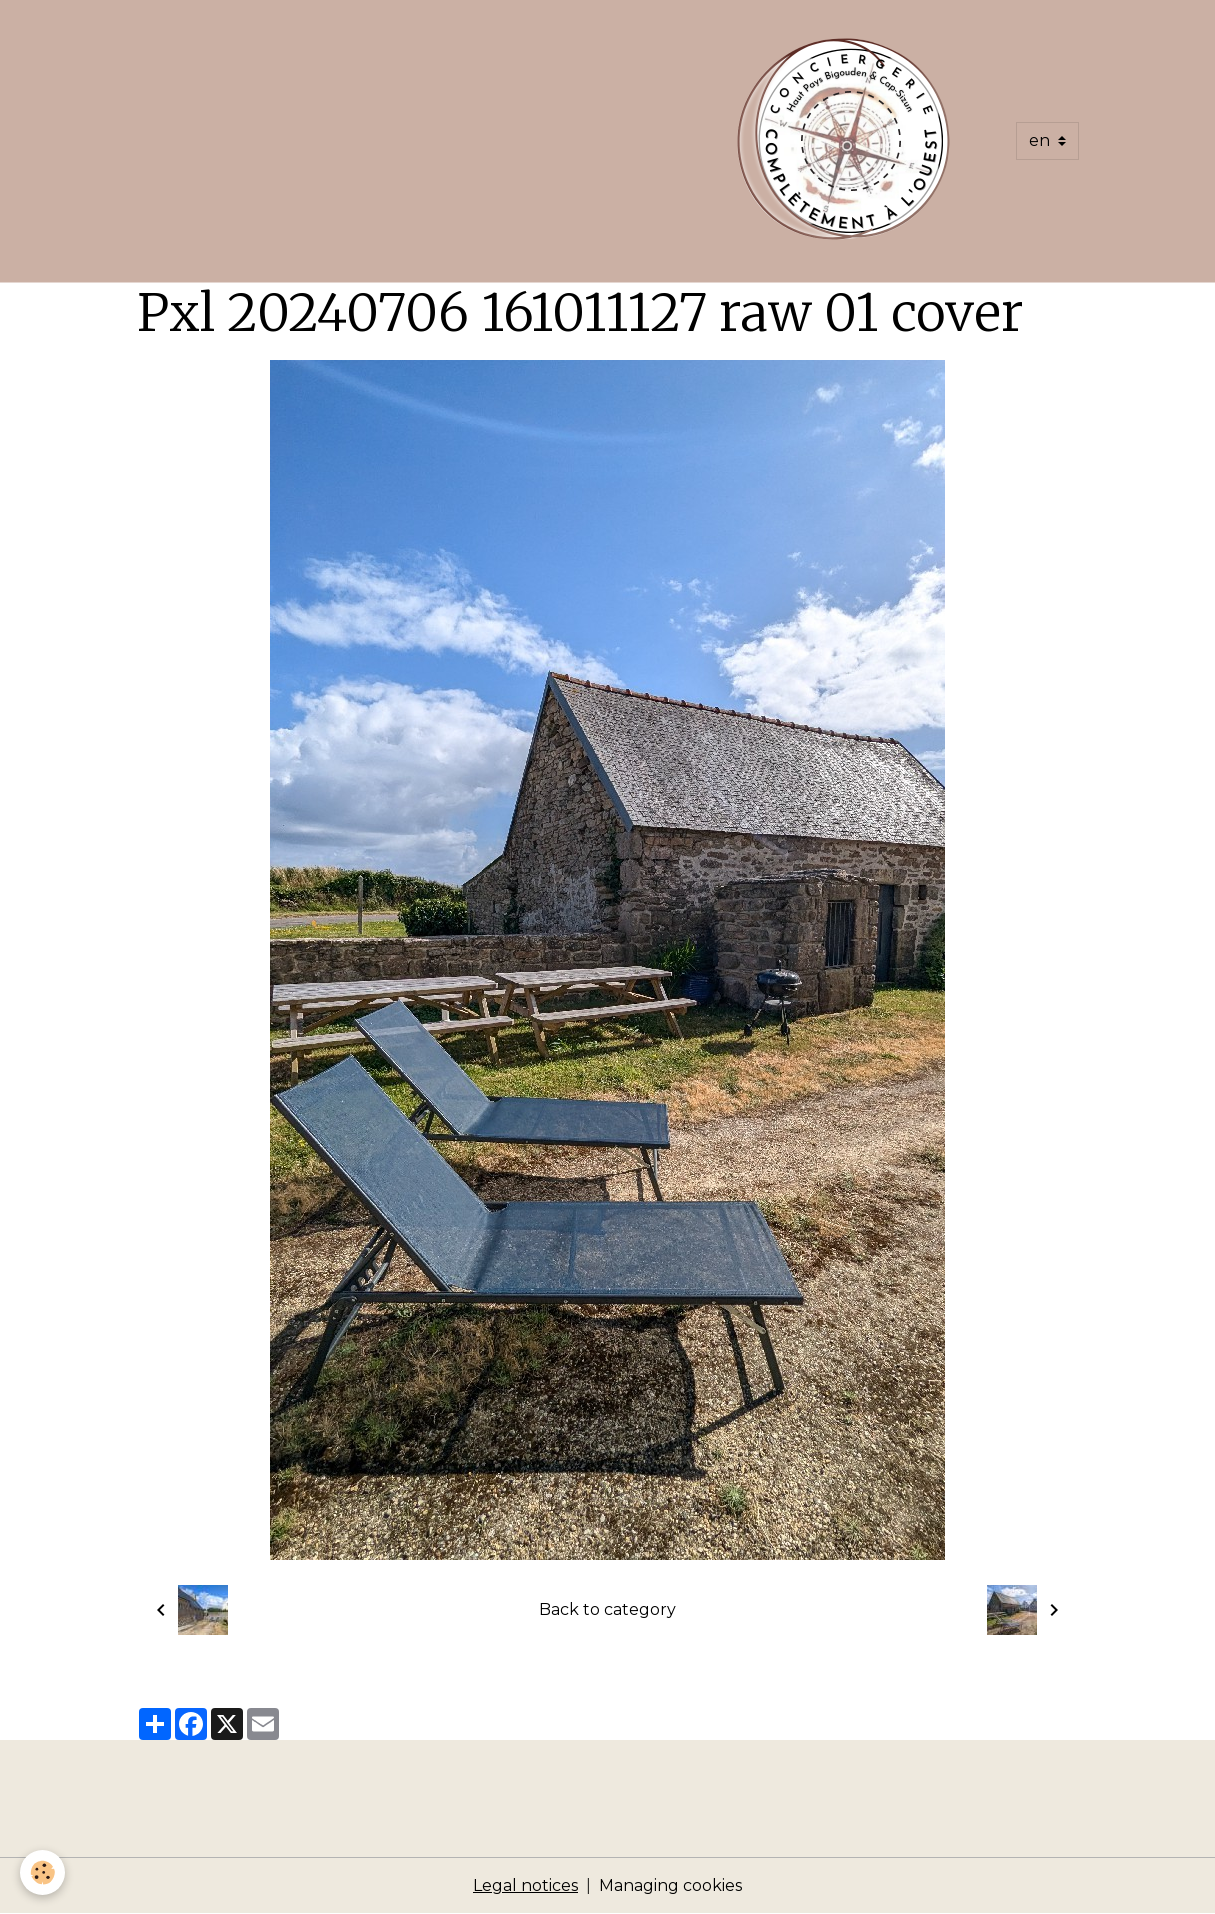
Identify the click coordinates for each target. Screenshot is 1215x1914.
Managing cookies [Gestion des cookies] (670, 1885)
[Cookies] (42, 1872)
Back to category (607, 1609)
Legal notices (525, 1885)
